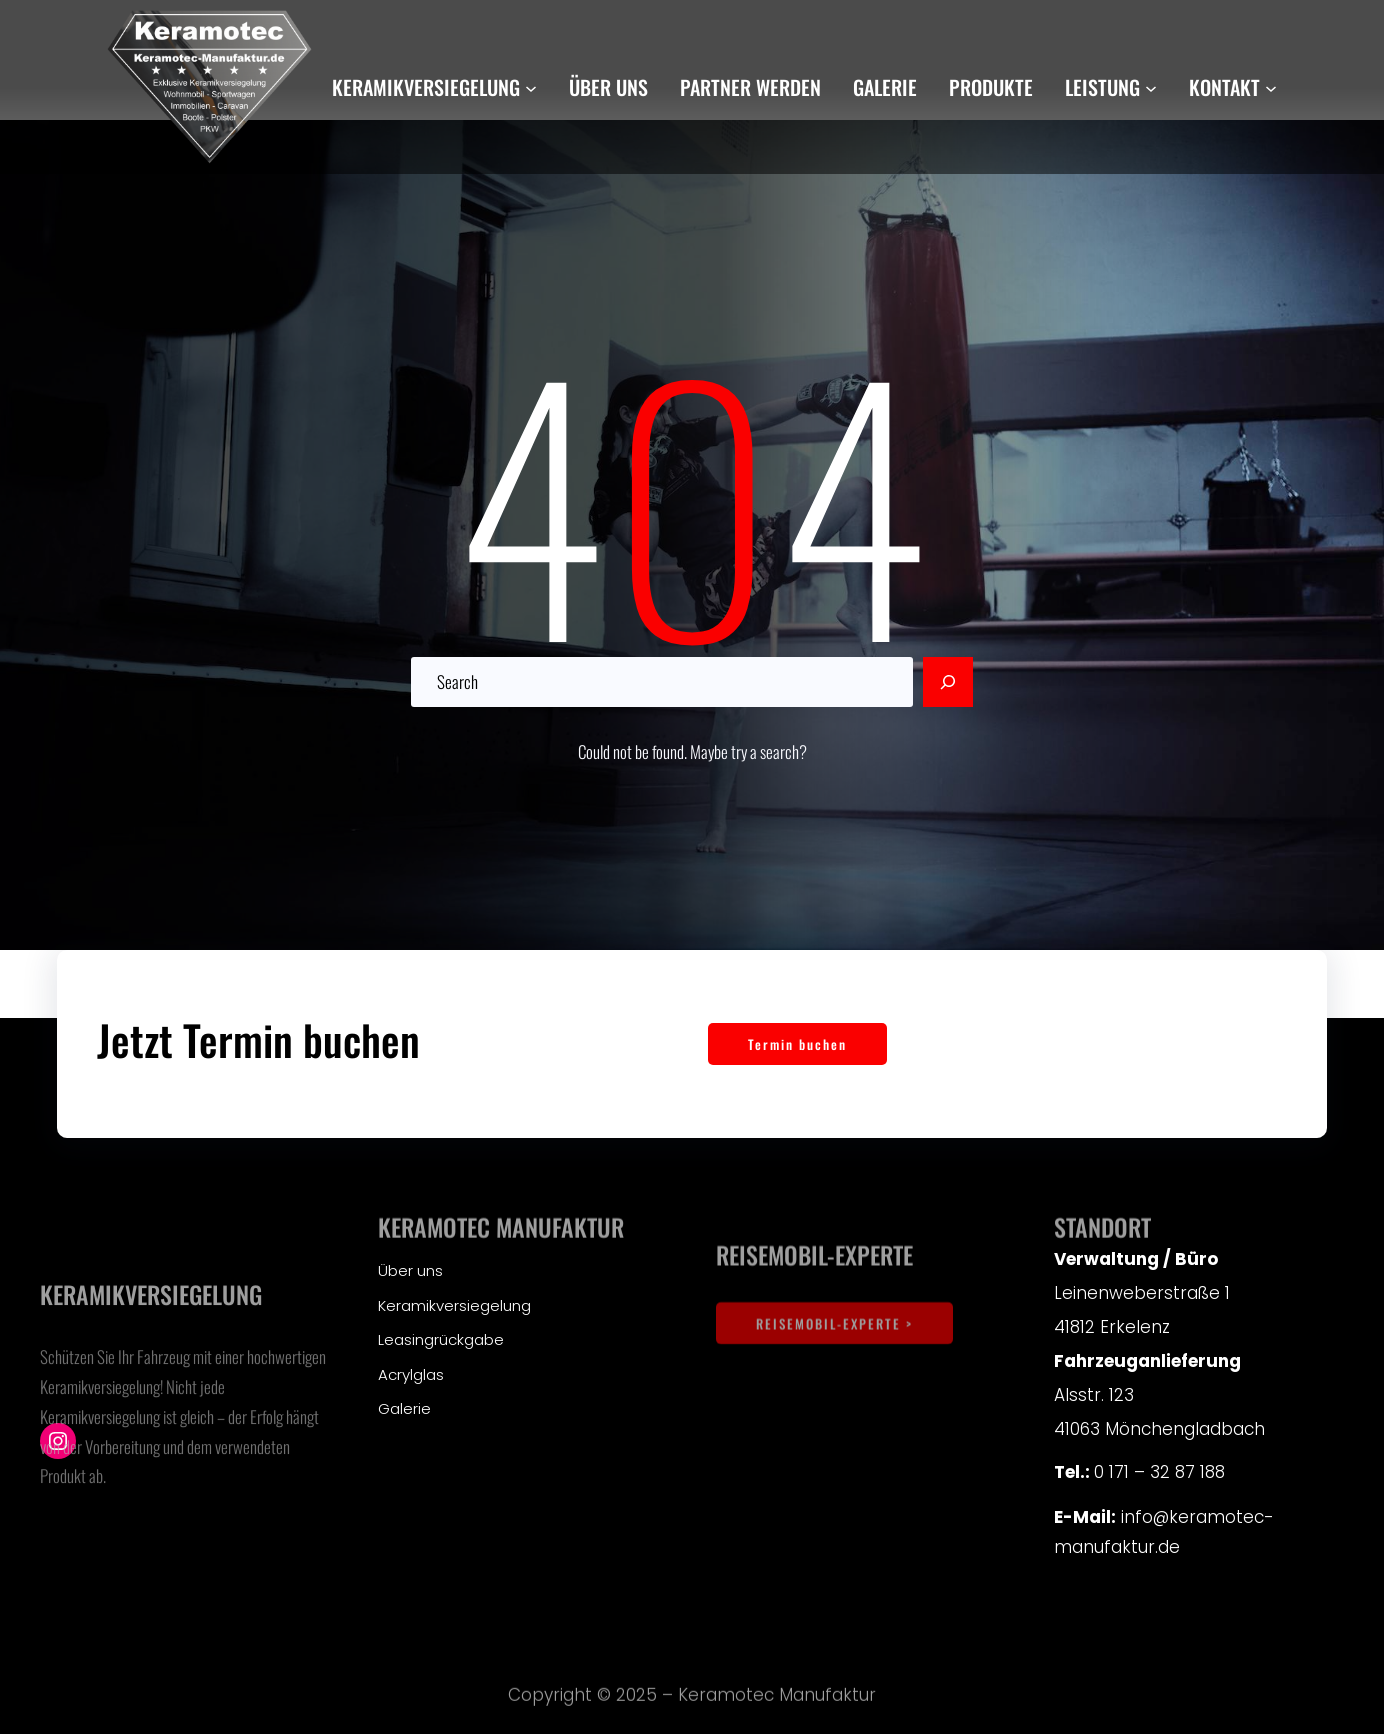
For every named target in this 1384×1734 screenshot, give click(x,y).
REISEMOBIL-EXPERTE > (834, 1357)
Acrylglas (411, 1374)
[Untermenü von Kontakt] (1271, 87)
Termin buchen (797, 1044)
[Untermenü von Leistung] (1151, 87)
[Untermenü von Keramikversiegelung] (531, 87)
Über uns (410, 1270)
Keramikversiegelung (454, 1305)
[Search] (948, 682)
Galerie (404, 1408)
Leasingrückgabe (441, 1339)
